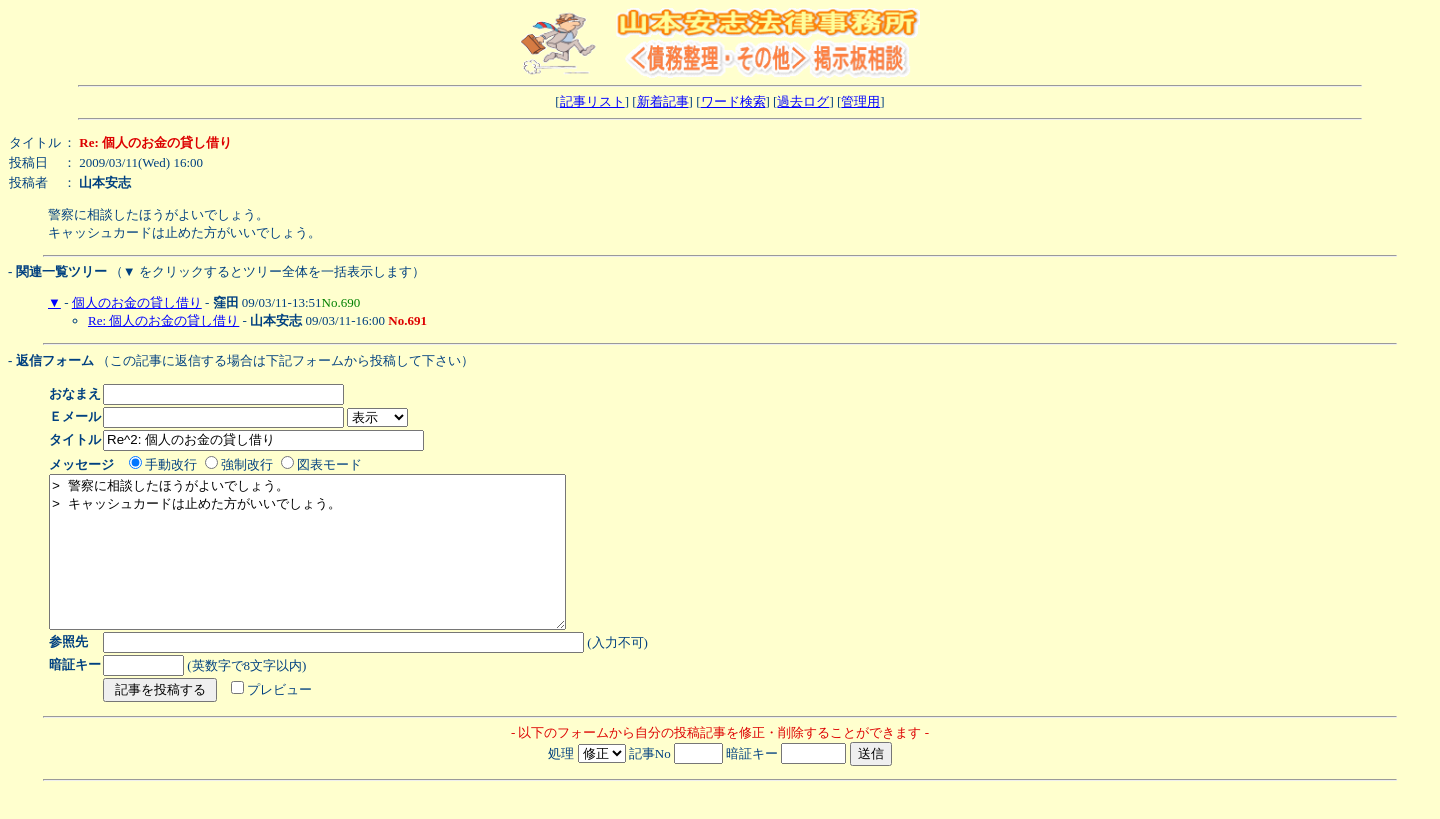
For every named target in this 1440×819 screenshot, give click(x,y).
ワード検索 (733, 101)
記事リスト (592, 101)
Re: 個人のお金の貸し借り (163, 320)
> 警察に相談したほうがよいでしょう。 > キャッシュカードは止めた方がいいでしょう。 (338, 567)
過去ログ (803, 101)
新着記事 (663, 101)
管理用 (860, 101)
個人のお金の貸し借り (137, 302)
